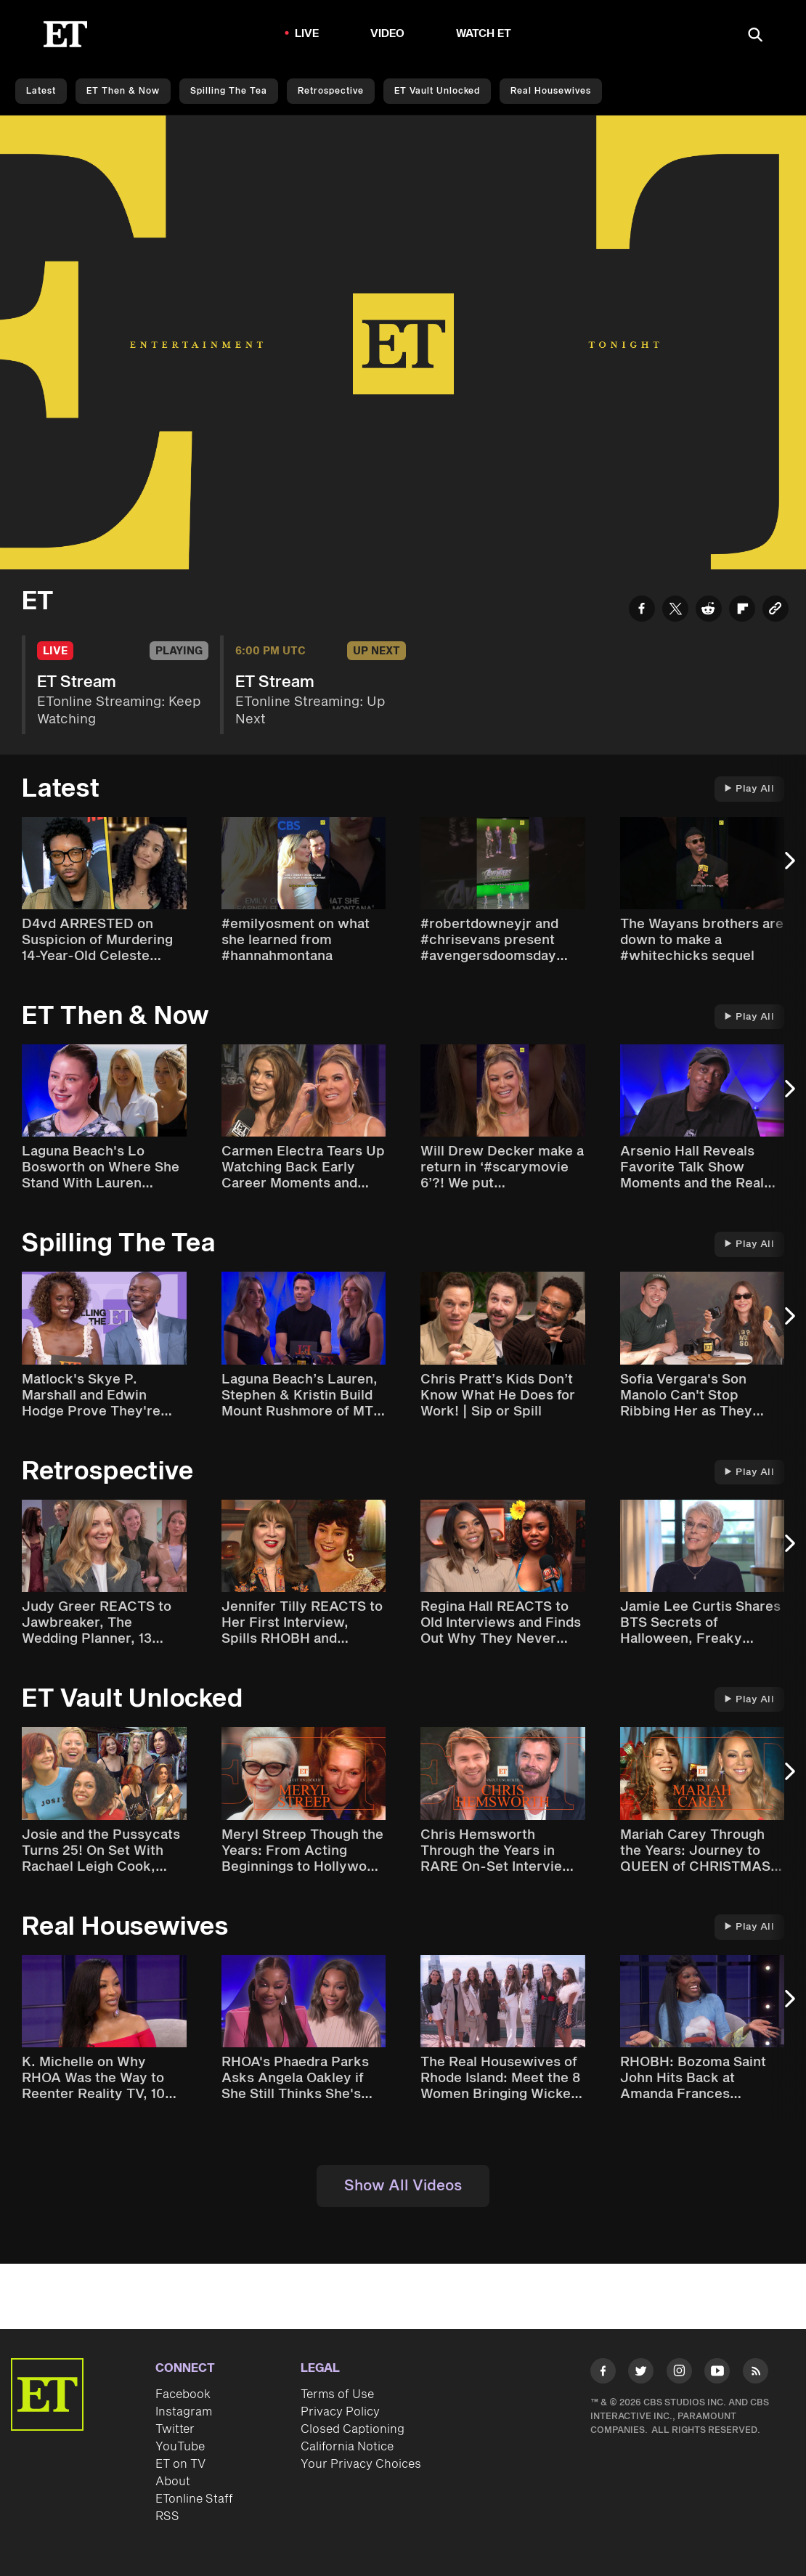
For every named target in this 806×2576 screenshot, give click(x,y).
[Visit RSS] (755, 2373)
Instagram (183, 2412)
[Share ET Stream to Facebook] (641, 611)
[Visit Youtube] (717, 2373)
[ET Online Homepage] (65, 34)
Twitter (175, 2429)
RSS (167, 2516)
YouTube (180, 2446)
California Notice (347, 2446)
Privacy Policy (340, 2412)
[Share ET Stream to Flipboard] (742, 611)
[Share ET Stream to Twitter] (675, 611)
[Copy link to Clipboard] (775, 611)
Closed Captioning (352, 2429)
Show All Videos (403, 2186)
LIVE (307, 33)
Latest (41, 91)
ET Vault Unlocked (437, 91)
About (172, 2481)
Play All (749, 788)
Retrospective (331, 91)
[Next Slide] (788, 868)
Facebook (183, 2394)
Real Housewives (550, 91)
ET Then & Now (123, 91)
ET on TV (180, 2464)
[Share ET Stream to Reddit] (708, 611)
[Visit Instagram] (679, 2373)
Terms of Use (337, 2394)
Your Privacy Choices (361, 2464)
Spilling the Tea (228, 91)
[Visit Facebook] (603, 2373)
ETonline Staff (194, 2499)
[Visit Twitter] (641, 2373)
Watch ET (484, 33)
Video (387, 33)
